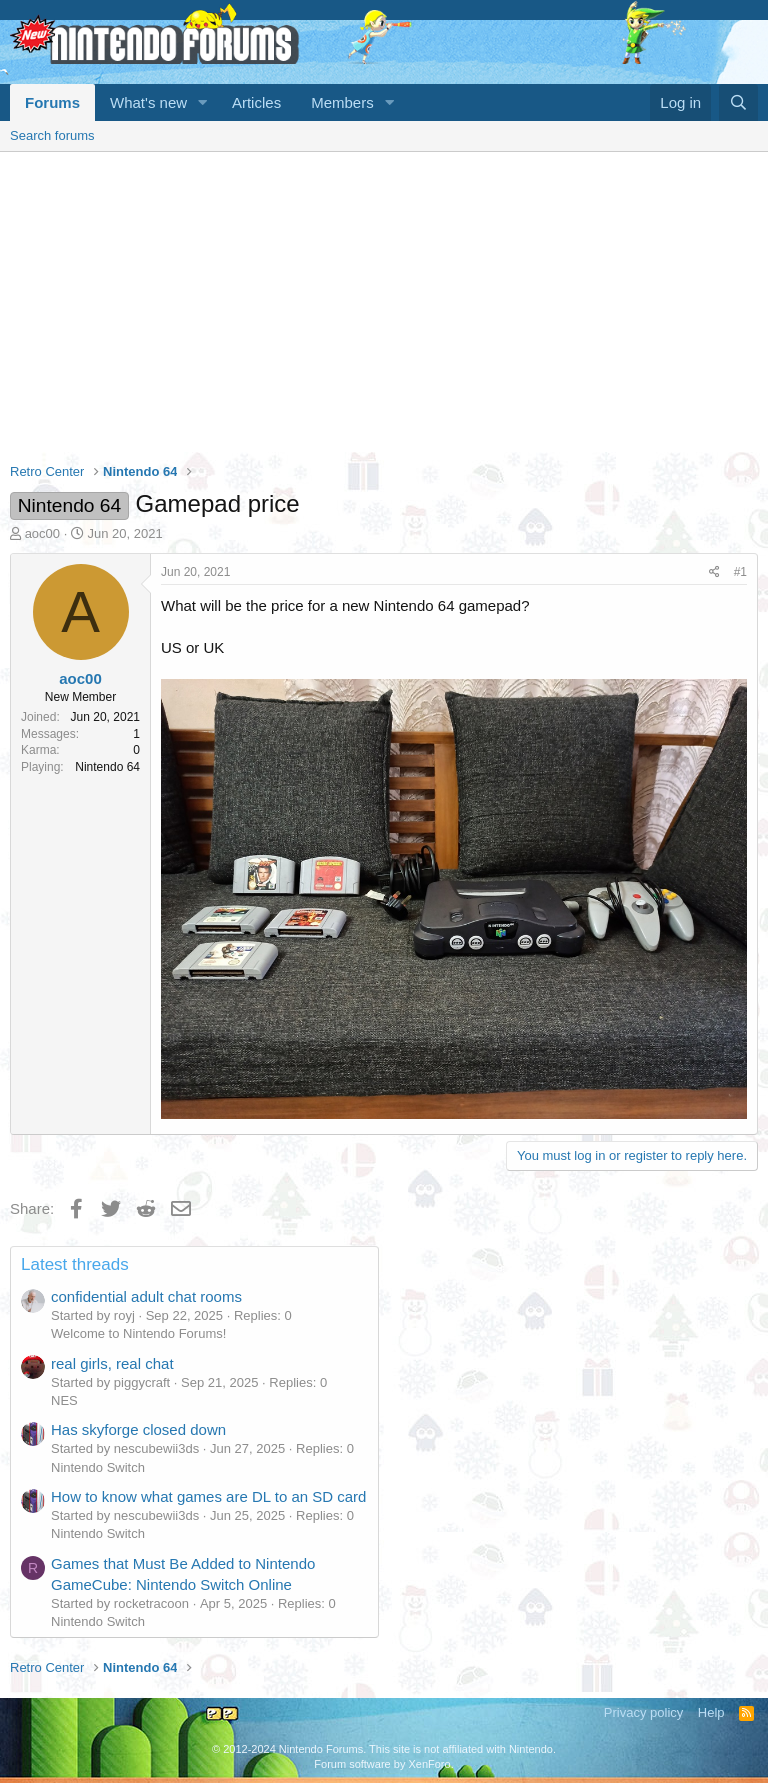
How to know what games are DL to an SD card (208, 1496)
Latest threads (75, 1264)
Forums (52, 102)
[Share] (714, 572)
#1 (740, 572)
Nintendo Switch (98, 1467)
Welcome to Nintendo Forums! (138, 1333)
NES (64, 1400)
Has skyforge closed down (138, 1429)
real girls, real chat (112, 1363)
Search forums (52, 135)
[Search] (738, 102)
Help (711, 1712)
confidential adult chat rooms (146, 1296)
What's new (148, 102)
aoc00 (42, 533)
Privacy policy (643, 1712)
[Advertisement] (384, 302)
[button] (203, 102)
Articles (256, 102)
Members (342, 102)
